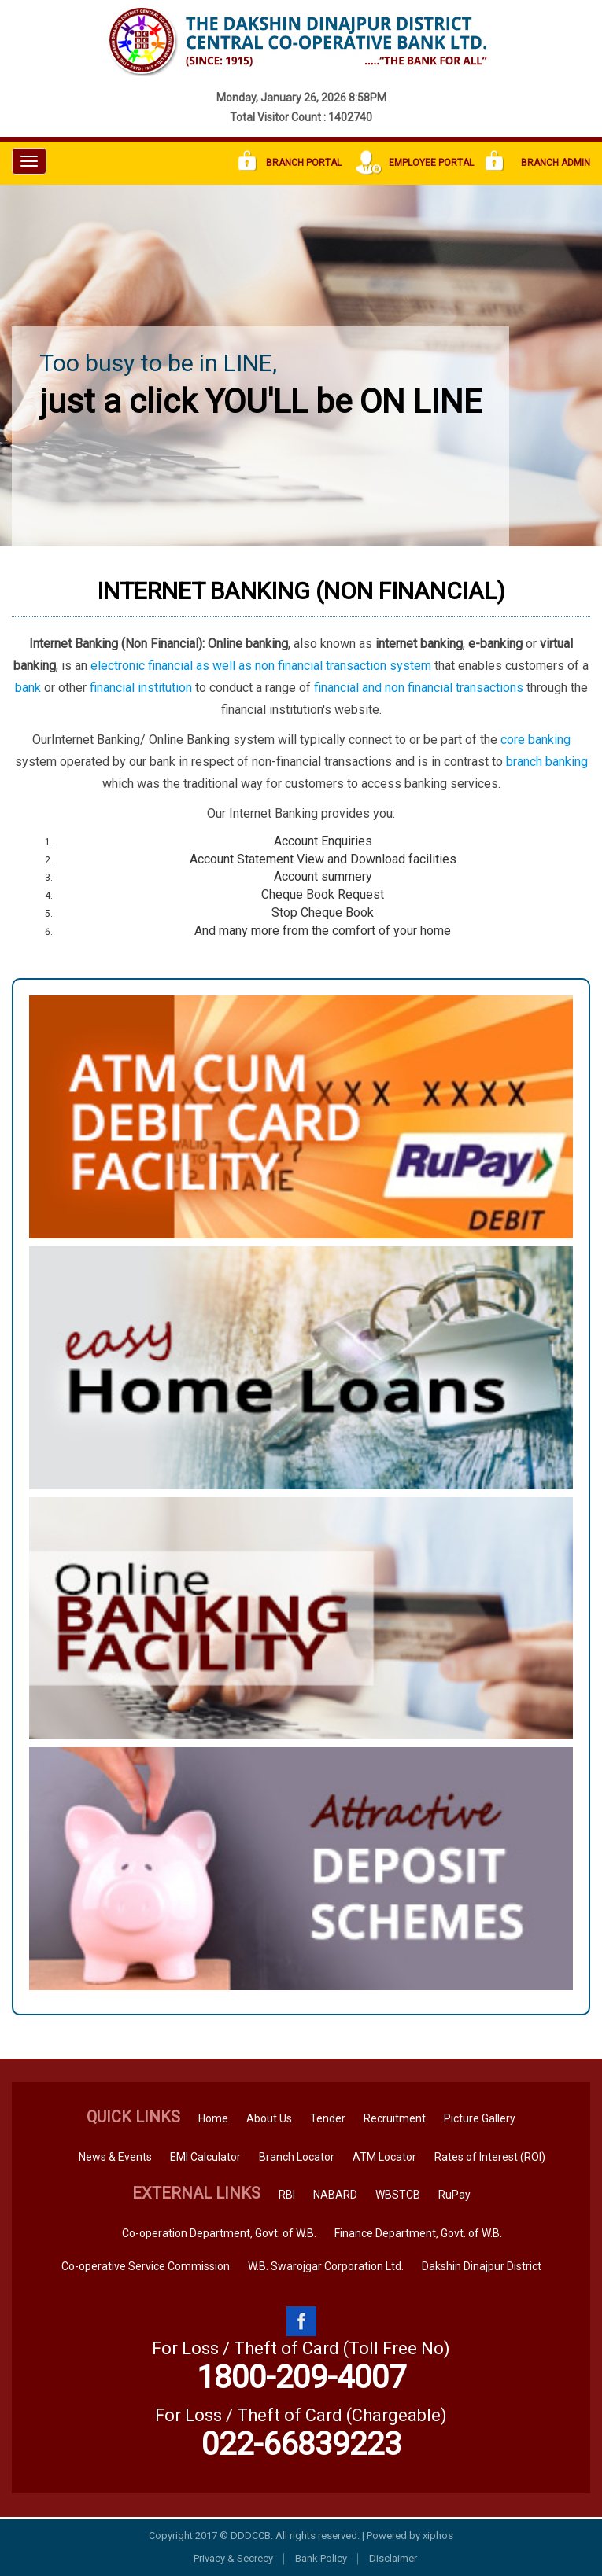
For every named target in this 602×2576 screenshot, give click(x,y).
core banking (535, 739)
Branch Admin (538, 163)
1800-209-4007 (301, 2377)
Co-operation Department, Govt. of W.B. (219, 2233)
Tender (327, 2118)
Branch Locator (296, 2157)
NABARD (335, 2194)
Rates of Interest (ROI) (489, 2157)
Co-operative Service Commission (145, 2266)
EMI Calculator (205, 2157)
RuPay (454, 2194)
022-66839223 (301, 2444)
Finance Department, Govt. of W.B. (418, 2233)
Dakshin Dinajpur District (481, 2266)
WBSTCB (397, 2194)
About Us (269, 2118)
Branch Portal (290, 163)
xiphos (438, 2535)
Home (213, 2118)
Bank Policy (321, 2558)
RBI (287, 2194)
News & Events (115, 2157)
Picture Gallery (479, 2118)
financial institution (141, 687)
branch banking (547, 761)
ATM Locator (384, 2157)
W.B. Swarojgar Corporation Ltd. (326, 2266)
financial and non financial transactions (418, 687)
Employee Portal (413, 163)
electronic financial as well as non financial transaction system (260, 665)
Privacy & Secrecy (233, 2558)
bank (28, 687)
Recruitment (395, 2118)
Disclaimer (393, 2558)
